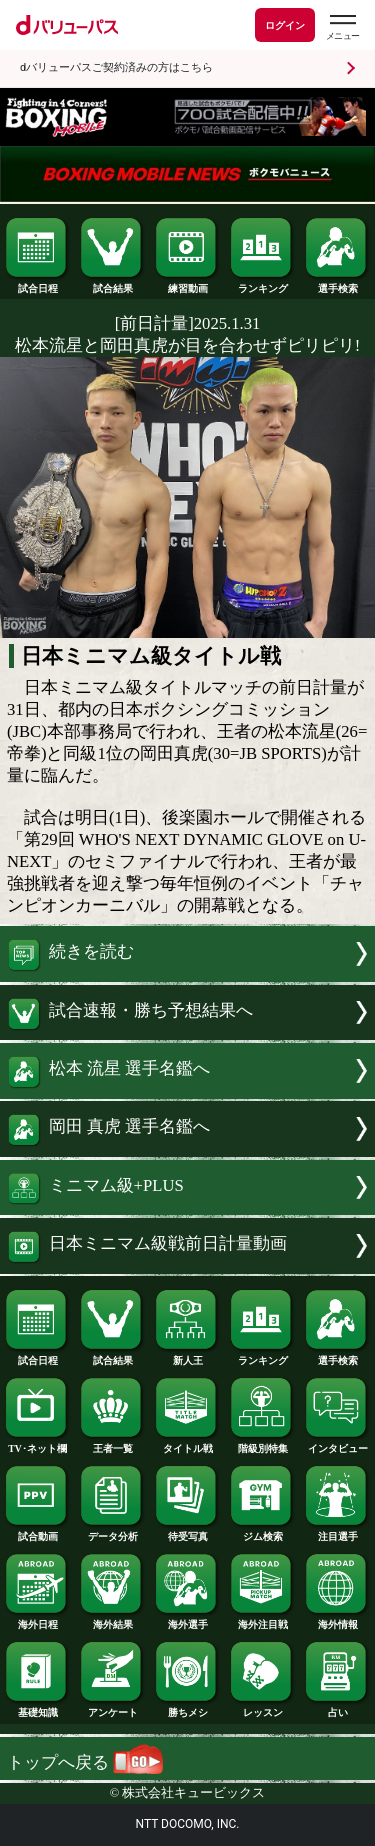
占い (337, 1708)
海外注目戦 (262, 1620)
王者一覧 (112, 1444)
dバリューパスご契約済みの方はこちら (116, 67)
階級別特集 (262, 1444)
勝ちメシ (187, 1708)
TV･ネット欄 (37, 1444)
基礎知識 (37, 1708)
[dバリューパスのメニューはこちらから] (342, 27)
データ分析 (112, 1532)
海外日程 (37, 1620)
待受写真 (187, 1532)
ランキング (262, 284)
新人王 (187, 1356)
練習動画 (187, 284)
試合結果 (112, 284)
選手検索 (337, 284)
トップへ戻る (85, 1762)
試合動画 (37, 1532)
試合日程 (37, 284)
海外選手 (187, 1620)
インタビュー (337, 1444)
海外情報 (337, 1620)
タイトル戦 (187, 1444)
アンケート (112, 1708)
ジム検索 (262, 1532)
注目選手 (337, 1532)
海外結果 (112, 1620)
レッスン (262, 1708)
